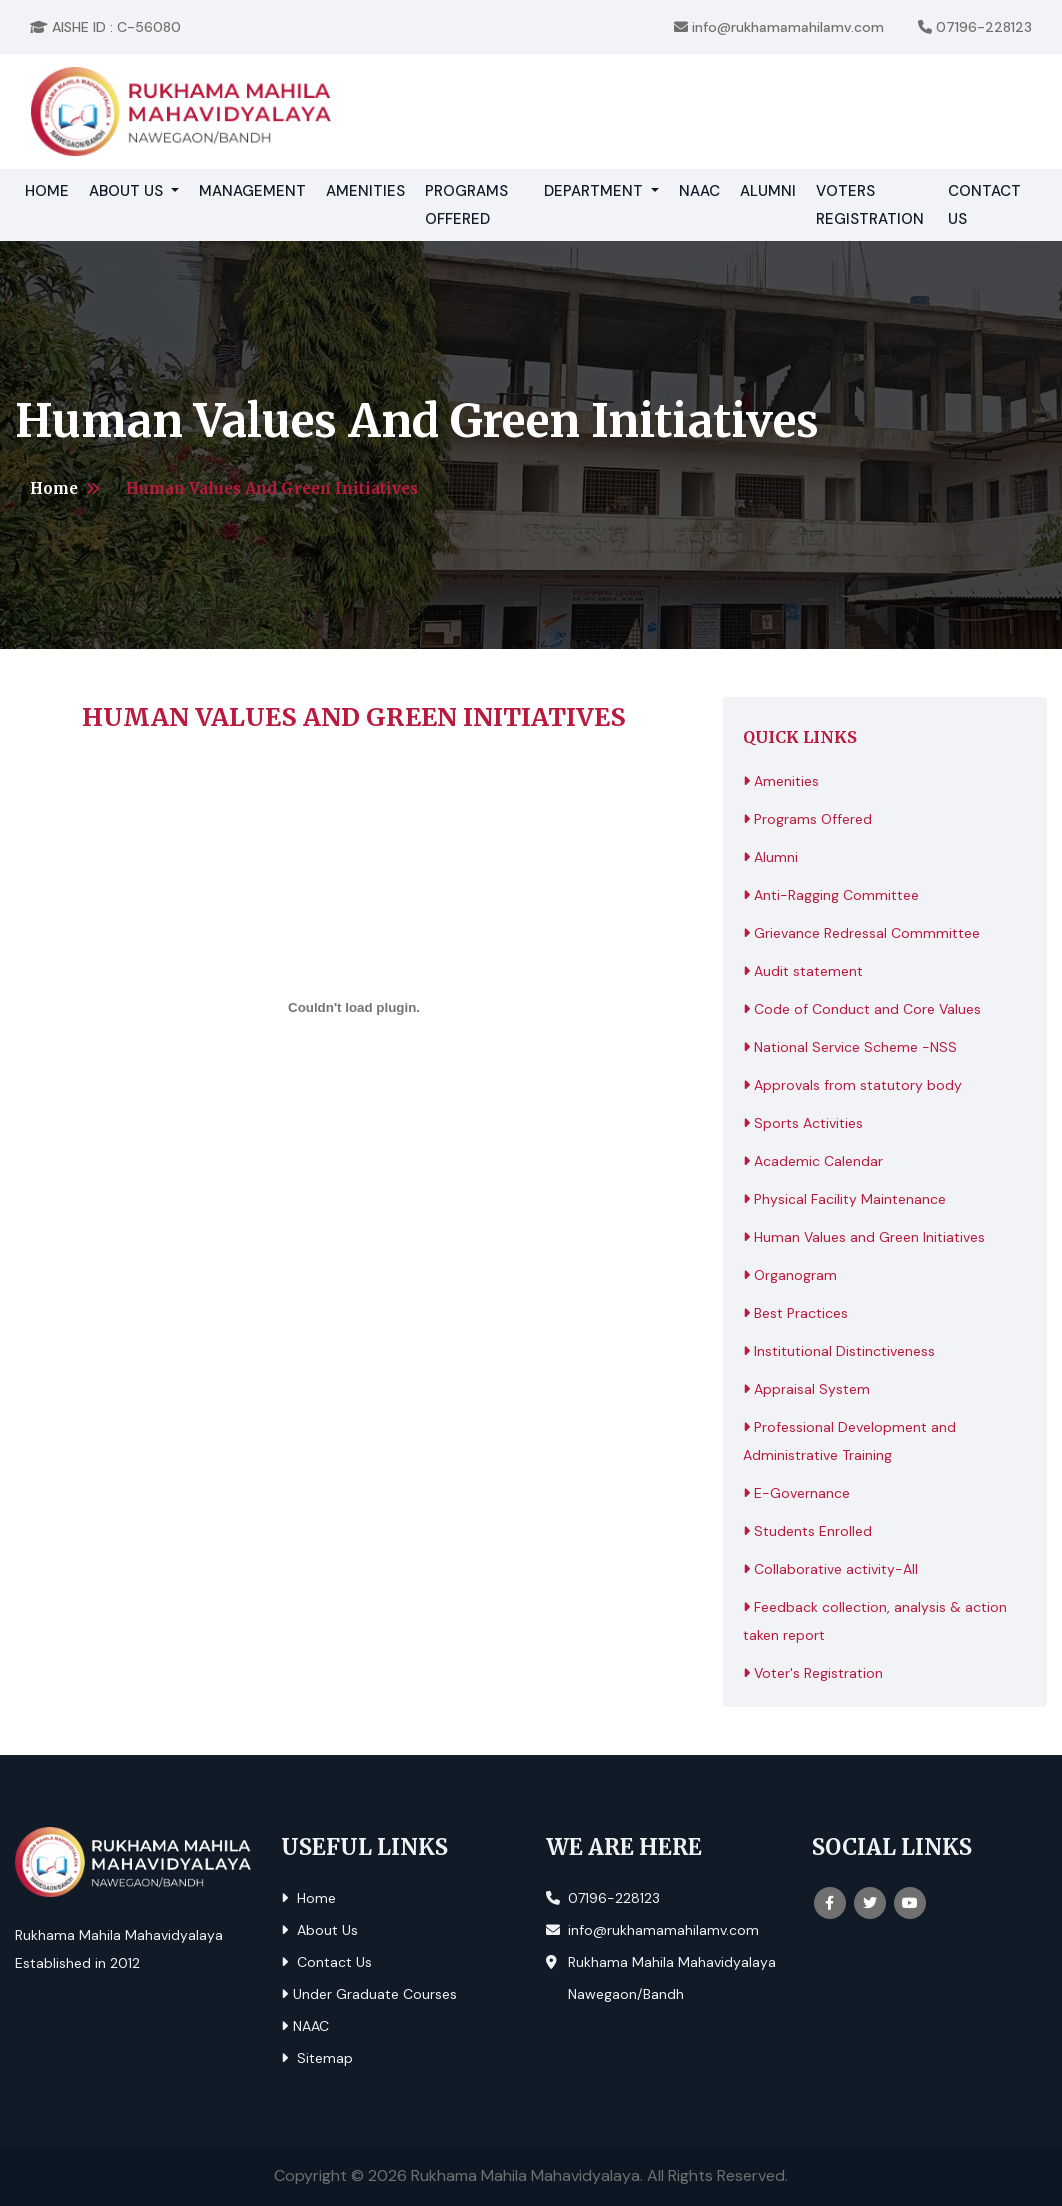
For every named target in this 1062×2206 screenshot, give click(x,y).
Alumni (768, 191)
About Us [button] (128, 191)
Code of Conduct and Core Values (862, 1009)
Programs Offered (466, 205)
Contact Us (984, 205)
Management (252, 191)
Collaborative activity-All (830, 1569)
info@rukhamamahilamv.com (779, 27)
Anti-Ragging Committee (831, 895)
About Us (319, 1930)
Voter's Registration (813, 1673)
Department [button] (595, 191)
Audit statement (803, 971)
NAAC (699, 191)
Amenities (365, 191)
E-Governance (796, 1493)
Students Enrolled (807, 1531)
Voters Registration (870, 205)
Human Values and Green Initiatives (864, 1237)
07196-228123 (975, 27)
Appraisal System (806, 1389)
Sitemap (317, 2058)
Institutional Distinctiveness (839, 1351)
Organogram (790, 1275)
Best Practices (795, 1313)
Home (52, 189)
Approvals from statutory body (852, 1085)
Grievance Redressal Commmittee (861, 933)
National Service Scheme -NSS (850, 1047)
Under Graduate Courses (369, 1994)
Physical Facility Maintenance (844, 1199)
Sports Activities (803, 1123)
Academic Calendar (813, 1161)
